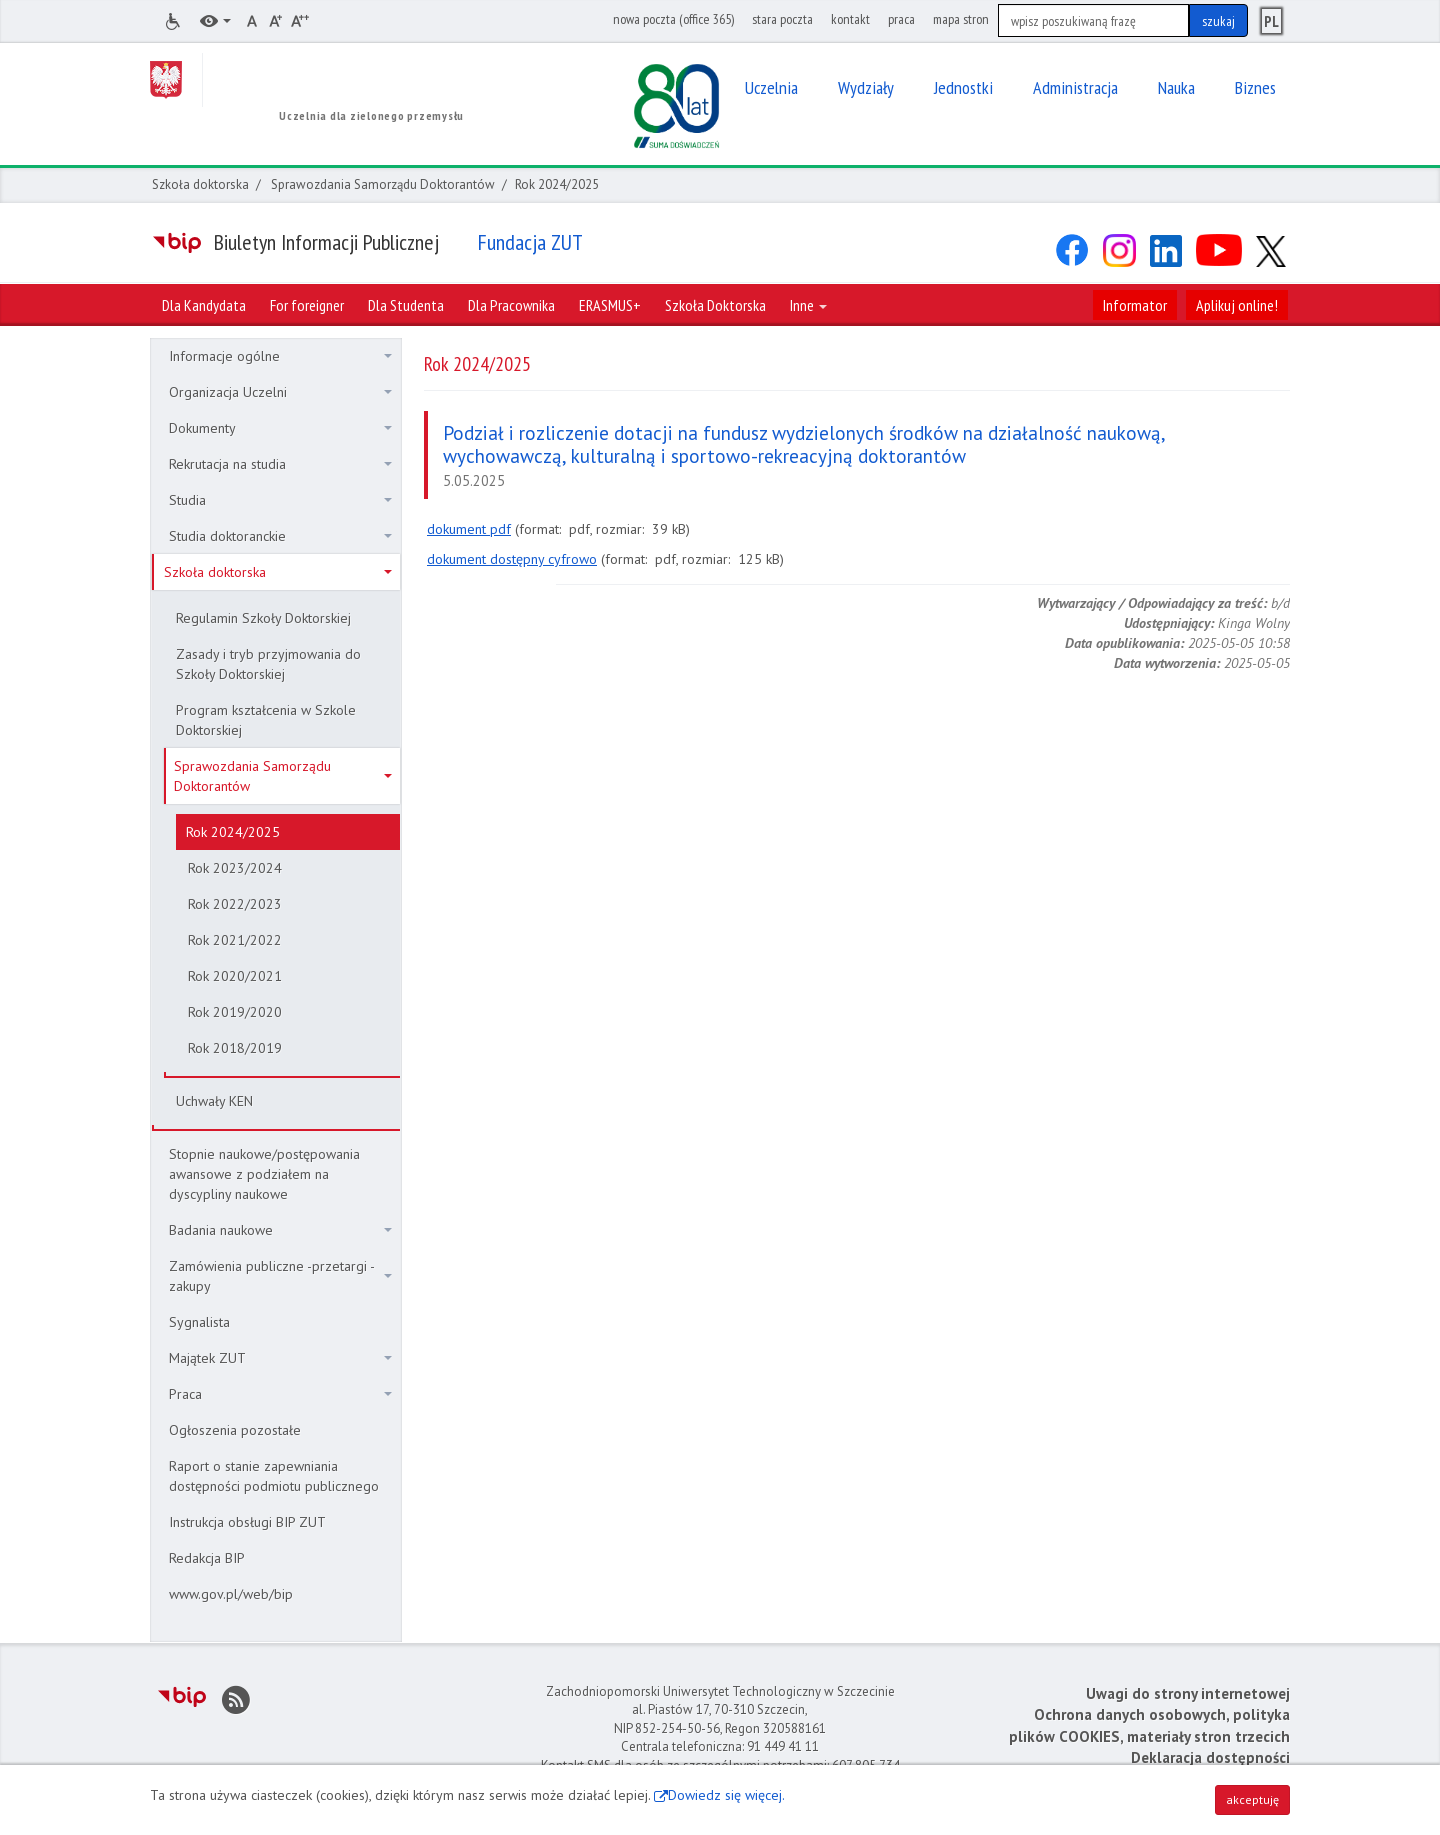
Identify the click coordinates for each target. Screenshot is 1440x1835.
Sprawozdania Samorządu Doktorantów (383, 184)
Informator (1135, 305)
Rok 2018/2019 (235, 1048)
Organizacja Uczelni (280, 392)
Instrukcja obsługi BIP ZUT (247, 1522)
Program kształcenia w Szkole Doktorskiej (266, 720)
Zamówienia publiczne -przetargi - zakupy (280, 1276)
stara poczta (782, 19)
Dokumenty (280, 428)
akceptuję (1252, 1799)
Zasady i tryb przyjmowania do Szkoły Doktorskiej (268, 664)
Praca (280, 1394)
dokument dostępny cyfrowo (512, 559)
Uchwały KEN (214, 1101)
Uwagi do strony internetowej (1188, 1693)
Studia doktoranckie (280, 536)
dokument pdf (469, 529)
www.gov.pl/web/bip (231, 1594)
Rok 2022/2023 (235, 904)
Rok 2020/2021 (235, 976)
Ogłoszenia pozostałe (235, 1430)
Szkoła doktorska (200, 184)
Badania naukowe (280, 1230)
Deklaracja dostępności (1210, 1757)
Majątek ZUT (280, 1358)
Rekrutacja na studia (280, 464)
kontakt (850, 19)
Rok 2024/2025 (233, 832)
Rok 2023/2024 (235, 868)
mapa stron (961, 19)
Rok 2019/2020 (235, 1012)
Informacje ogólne (280, 356)
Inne (808, 305)
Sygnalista (199, 1322)
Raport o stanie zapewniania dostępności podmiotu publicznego (274, 1476)
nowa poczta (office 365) (673, 19)
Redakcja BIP (207, 1558)
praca (901, 19)
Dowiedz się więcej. (726, 1795)
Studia (280, 500)
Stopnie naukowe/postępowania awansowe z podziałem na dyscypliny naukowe (264, 1174)
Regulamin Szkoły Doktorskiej (263, 618)
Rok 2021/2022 (235, 940)
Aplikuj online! (1237, 305)
